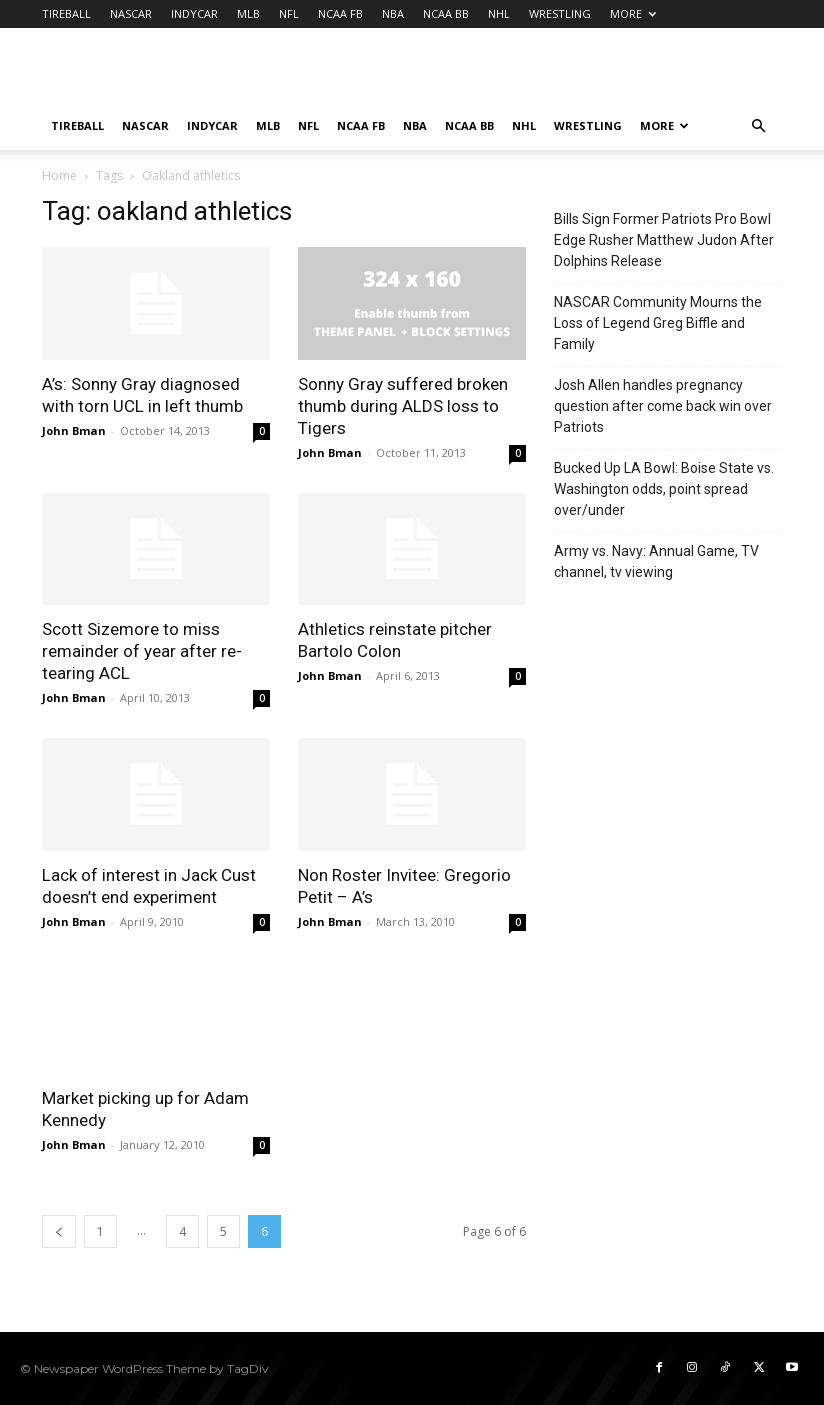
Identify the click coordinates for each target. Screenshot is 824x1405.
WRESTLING (560, 13)
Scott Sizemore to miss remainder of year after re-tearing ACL (142, 651)
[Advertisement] (547, 72)
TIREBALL (66, 13)
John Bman (74, 430)
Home (59, 175)
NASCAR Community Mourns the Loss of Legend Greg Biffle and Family (658, 323)
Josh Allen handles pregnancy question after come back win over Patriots (663, 406)
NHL (499, 13)
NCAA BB (446, 13)
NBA (393, 13)
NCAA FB (340, 13)
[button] (758, 126)
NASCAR (131, 13)
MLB (248, 13)
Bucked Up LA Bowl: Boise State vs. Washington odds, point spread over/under (664, 489)
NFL (289, 13)
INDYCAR (194, 13)
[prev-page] (59, 1231)
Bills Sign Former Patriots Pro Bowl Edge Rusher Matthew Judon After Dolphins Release (664, 240)
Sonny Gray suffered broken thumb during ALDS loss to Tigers (403, 406)
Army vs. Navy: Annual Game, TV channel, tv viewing (656, 561)
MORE (633, 13)
